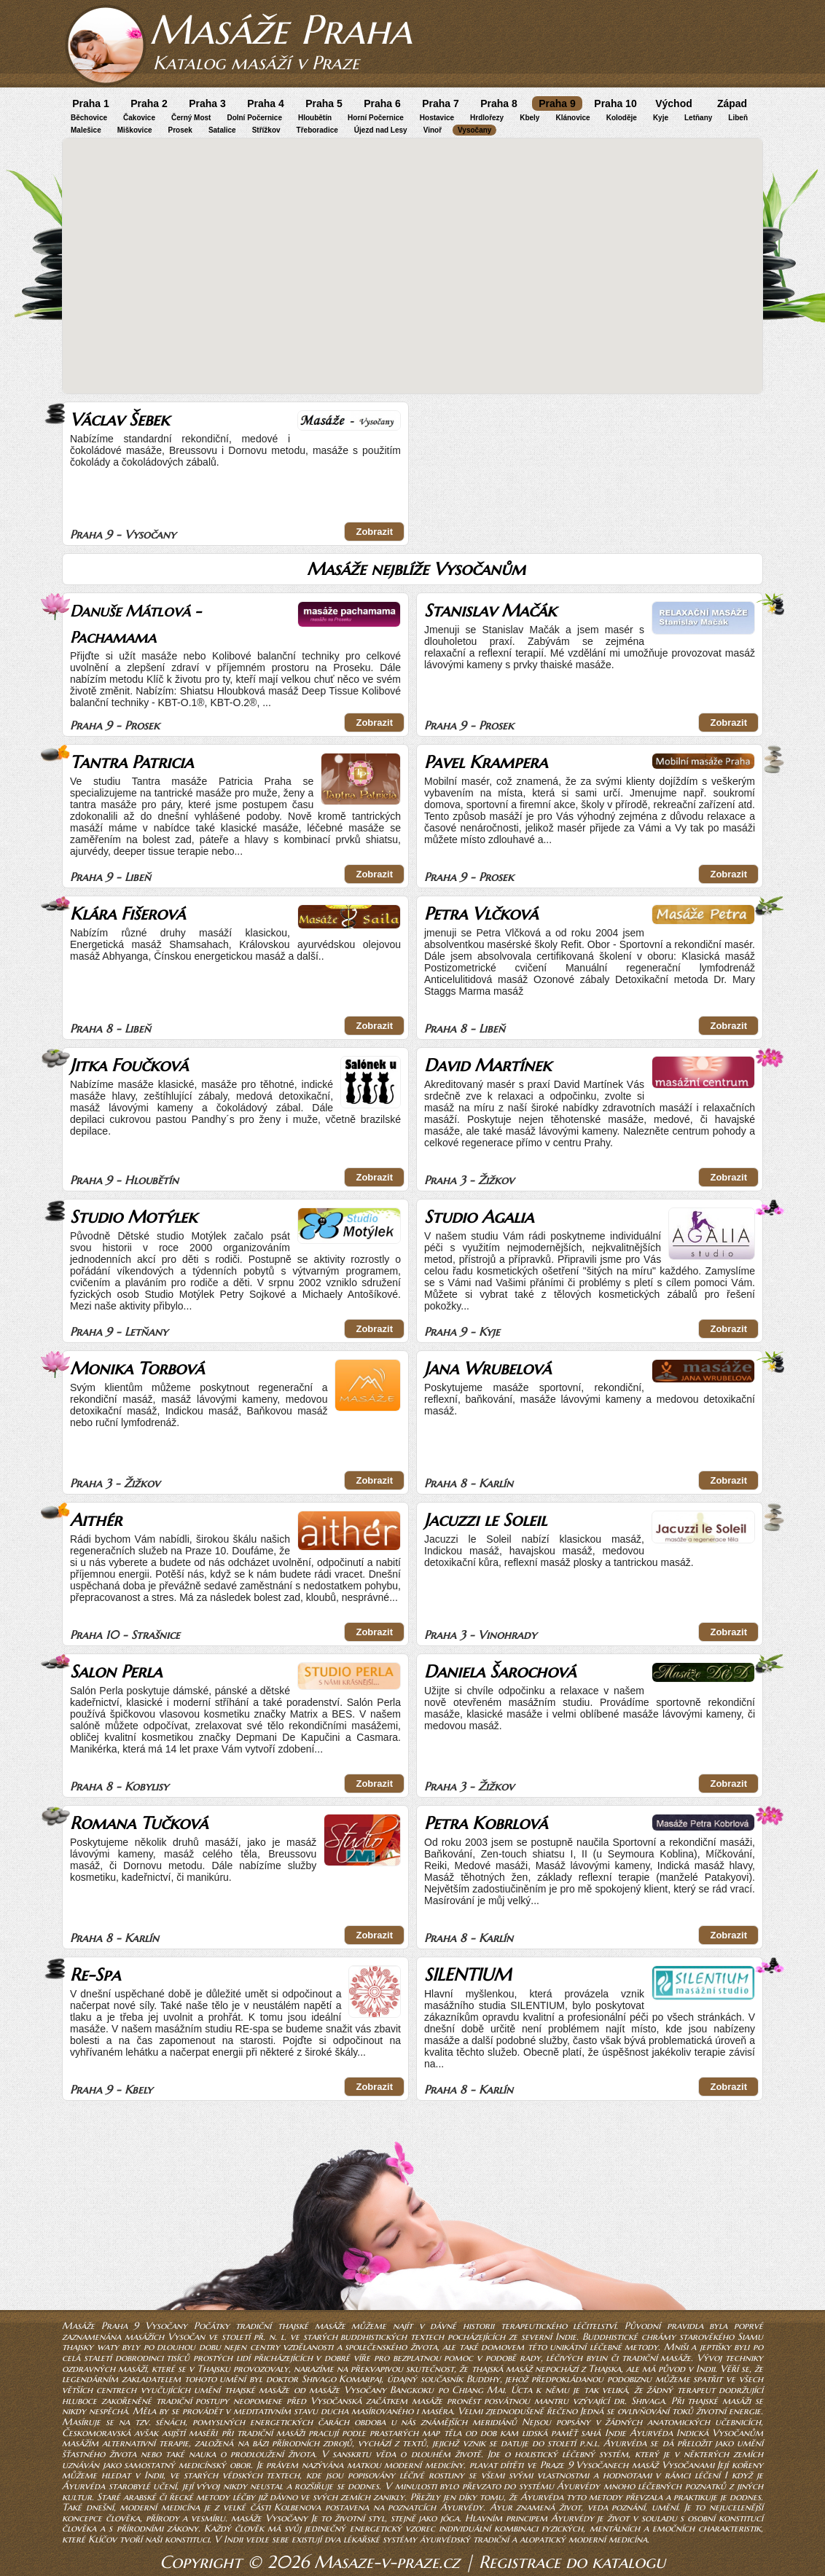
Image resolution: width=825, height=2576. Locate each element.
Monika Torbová (137, 1368)
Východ (673, 103)
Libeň (738, 118)
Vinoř (432, 130)
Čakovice (139, 118)
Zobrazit (374, 531)
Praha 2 (149, 103)
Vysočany (474, 130)
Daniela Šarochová (500, 1672)
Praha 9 (557, 103)
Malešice (86, 130)
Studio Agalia (478, 1217)
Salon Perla (116, 1672)
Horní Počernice (376, 118)
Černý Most (191, 118)
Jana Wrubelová (487, 1368)
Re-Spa (95, 1975)
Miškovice (134, 130)
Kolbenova (297, 2507)
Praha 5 (324, 103)
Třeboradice (317, 130)
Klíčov (102, 2539)
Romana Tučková (139, 1823)
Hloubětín (315, 118)
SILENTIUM (467, 1975)
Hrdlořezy (487, 118)
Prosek (180, 130)
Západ (732, 103)
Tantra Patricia (131, 762)
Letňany (698, 118)
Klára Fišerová (127, 914)
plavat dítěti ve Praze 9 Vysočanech (549, 2465)
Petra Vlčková (481, 914)
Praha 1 (90, 103)
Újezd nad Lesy (380, 130)
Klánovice (572, 118)
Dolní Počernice (254, 118)
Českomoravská (96, 2433)
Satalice (222, 130)
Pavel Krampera (485, 762)
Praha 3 (207, 103)
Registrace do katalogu (572, 2562)
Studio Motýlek (133, 1217)
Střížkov (266, 130)
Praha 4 (265, 103)
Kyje (660, 118)
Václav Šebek (119, 420)
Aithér (96, 1520)
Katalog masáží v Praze (256, 62)
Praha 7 (440, 103)
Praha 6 (382, 103)
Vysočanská (335, 2401)
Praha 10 (615, 103)
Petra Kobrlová (485, 1823)
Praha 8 (498, 103)
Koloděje (621, 118)
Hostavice (437, 118)
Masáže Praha (280, 29)
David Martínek (487, 1065)
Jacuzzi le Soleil (485, 1520)
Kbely (529, 118)
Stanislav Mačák (490, 611)
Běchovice (89, 118)
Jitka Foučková (129, 1065)
